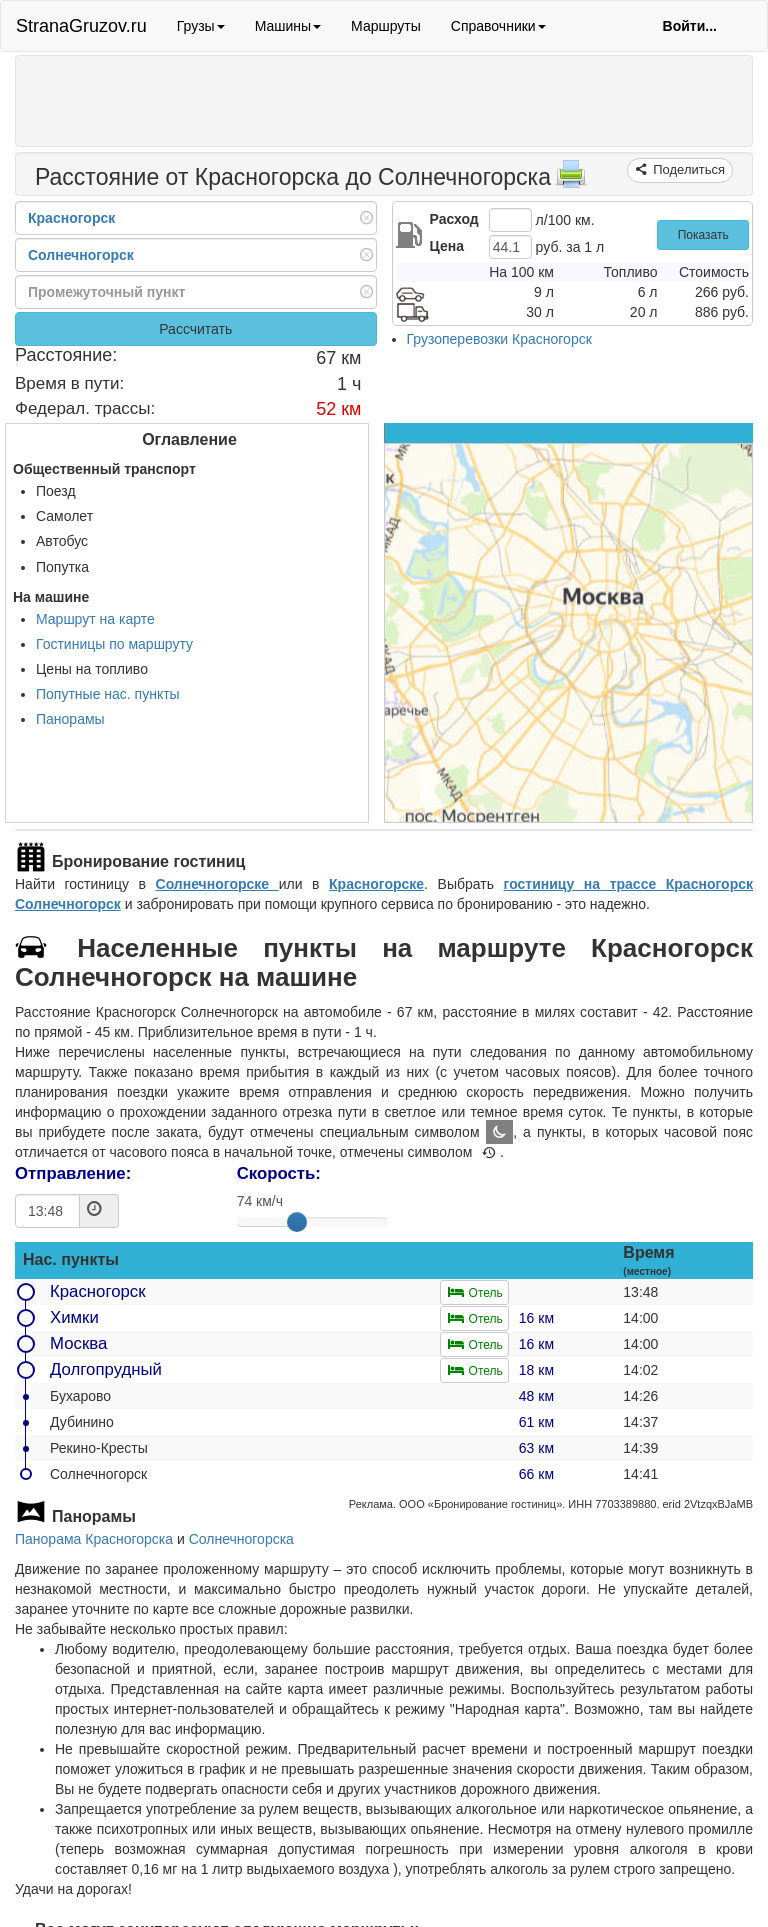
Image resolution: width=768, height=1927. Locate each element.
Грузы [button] (201, 26)
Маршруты (386, 26)
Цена (447, 246)
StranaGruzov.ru (81, 26)
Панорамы (70, 719)
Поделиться (687, 169)
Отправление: (73, 1173)
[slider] (297, 1222)
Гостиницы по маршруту (114, 644)
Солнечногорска (241, 1539)
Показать (703, 235)
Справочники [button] (498, 26)
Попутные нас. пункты (108, 694)
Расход (454, 219)
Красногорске (376, 884)
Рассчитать (195, 329)
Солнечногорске (217, 884)
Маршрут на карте (95, 619)
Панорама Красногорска (94, 1539)
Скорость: (279, 1173)
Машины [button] (288, 26)
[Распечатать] (571, 180)
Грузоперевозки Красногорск (499, 339)
